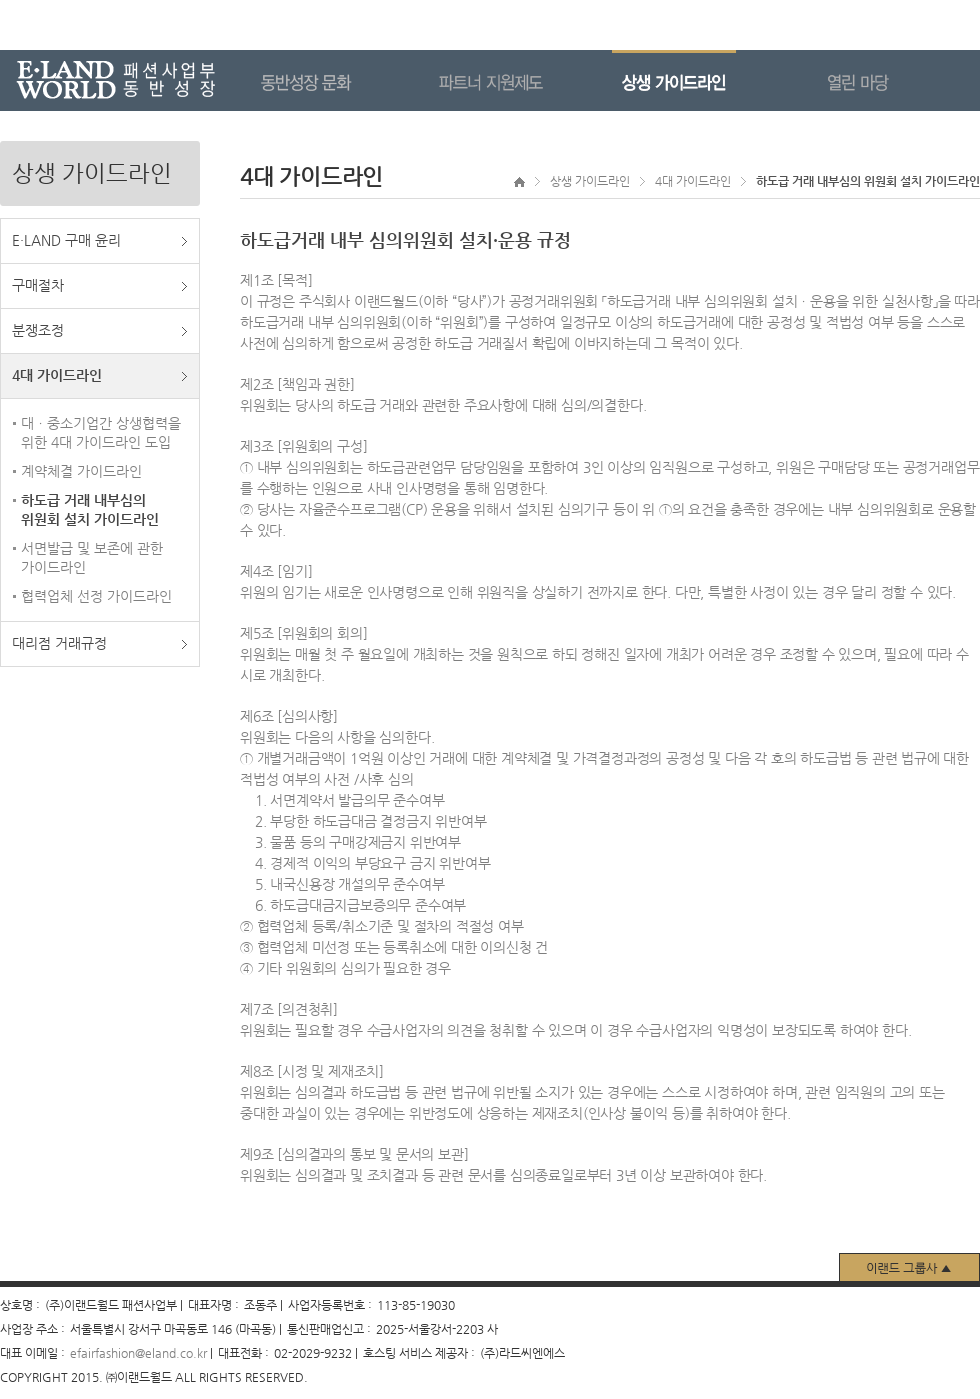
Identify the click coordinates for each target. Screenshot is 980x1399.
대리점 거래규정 (59, 643)
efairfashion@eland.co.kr (138, 1353)
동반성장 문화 (336, 80)
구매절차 (38, 285)
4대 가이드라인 (57, 375)
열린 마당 (888, 80)
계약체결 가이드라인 (81, 471)
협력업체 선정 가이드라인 (96, 596)
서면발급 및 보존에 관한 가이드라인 (92, 557)
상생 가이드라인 (704, 80)
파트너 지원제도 (520, 80)
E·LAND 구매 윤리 (66, 240)
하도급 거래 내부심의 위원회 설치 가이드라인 (90, 509)
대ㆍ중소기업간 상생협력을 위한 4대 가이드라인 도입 (101, 432)
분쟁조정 (38, 330)
